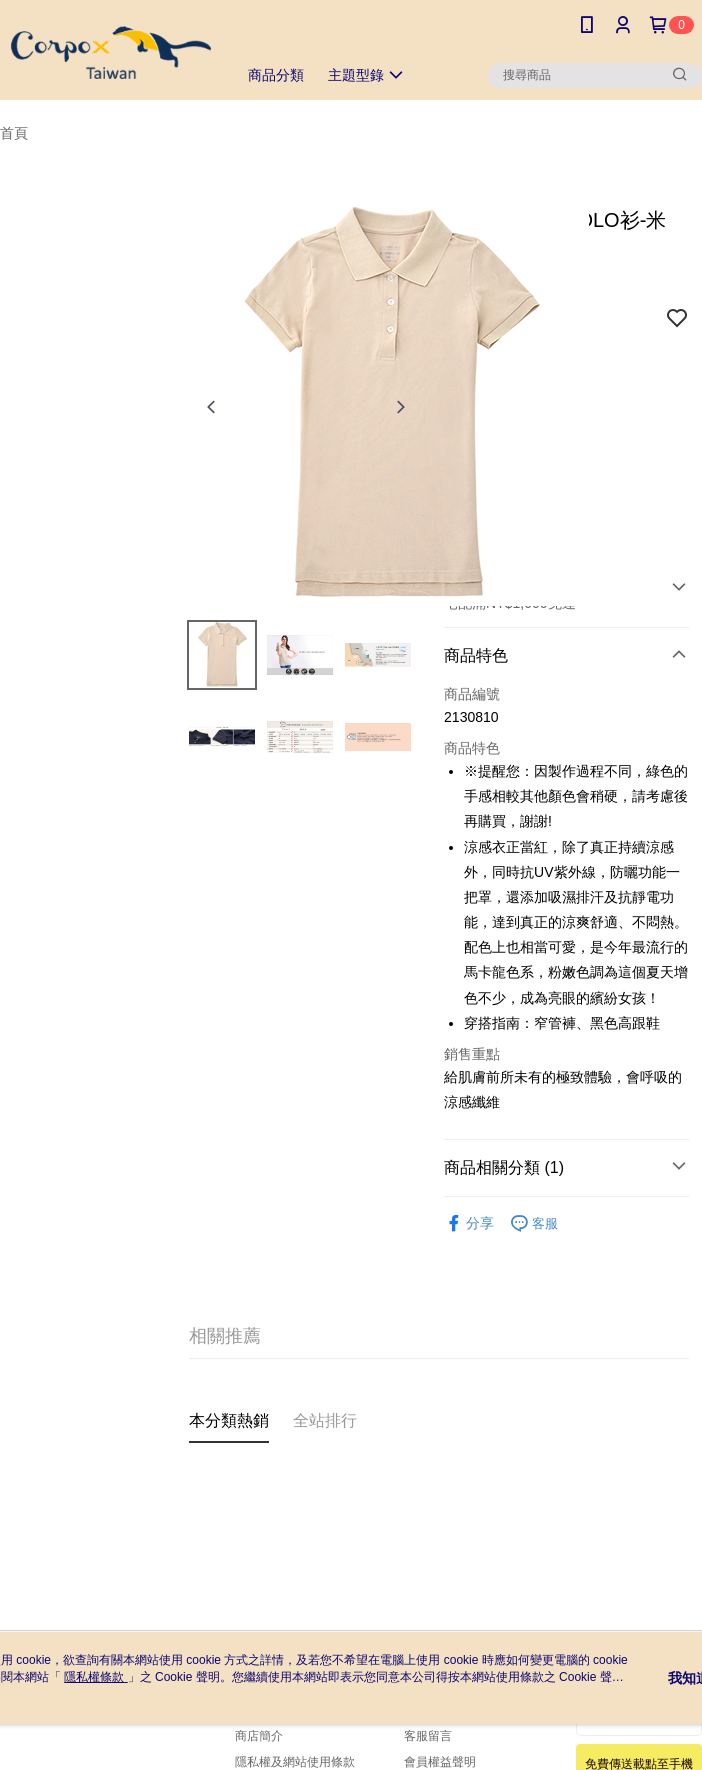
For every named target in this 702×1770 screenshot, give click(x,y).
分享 (469, 1223)
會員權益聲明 (440, 1762)
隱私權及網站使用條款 (295, 1762)
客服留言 (428, 1736)
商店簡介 (259, 1736)
